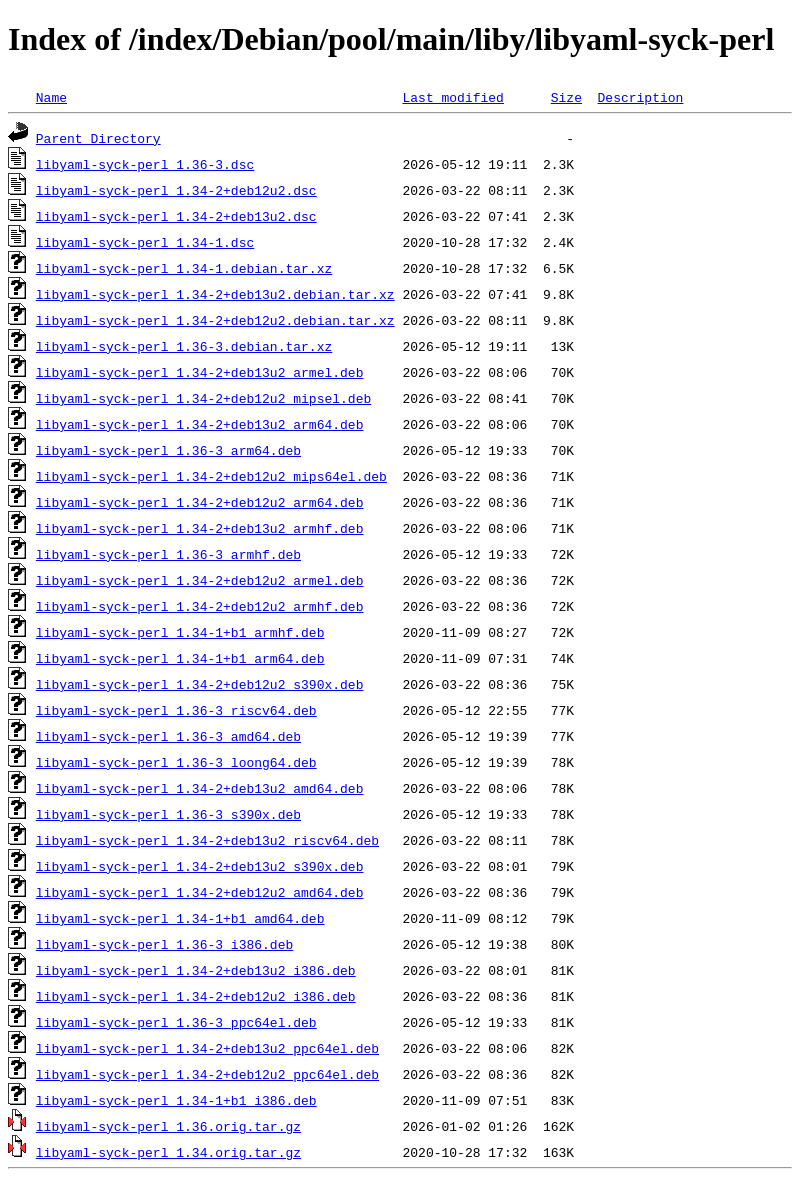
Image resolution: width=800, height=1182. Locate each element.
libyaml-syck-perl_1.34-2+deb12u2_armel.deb (200, 580)
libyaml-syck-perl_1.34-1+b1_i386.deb (176, 1100)
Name (51, 97)
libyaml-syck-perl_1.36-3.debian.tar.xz (184, 346)
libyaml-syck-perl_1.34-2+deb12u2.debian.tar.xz (215, 320)
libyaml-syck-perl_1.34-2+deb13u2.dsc (176, 216)
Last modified (452, 97)
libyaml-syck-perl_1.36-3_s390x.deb (168, 814)
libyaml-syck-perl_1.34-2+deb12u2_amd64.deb (200, 892)
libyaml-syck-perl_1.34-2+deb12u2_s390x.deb (200, 684)
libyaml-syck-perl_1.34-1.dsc (145, 242)
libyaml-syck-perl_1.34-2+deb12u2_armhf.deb (200, 606)
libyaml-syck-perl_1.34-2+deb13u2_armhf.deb (200, 528)
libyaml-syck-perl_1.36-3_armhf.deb (168, 554)
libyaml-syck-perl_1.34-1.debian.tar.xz (184, 268)
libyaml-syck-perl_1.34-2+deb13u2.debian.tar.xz (215, 294)
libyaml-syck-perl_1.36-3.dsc (145, 164)
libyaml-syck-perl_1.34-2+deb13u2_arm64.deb (200, 424)
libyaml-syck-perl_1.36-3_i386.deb (164, 944)
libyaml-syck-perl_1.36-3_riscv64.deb (176, 710)
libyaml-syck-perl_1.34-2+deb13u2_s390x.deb (200, 866)
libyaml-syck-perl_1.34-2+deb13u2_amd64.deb (200, 788)
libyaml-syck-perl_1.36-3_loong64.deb (176, 762)
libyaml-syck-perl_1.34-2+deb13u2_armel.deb (200, 372)
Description (640, 97)
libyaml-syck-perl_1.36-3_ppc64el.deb (176, 1022)
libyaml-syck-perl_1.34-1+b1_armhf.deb (180, 632)
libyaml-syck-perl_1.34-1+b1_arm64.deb (180, 658)
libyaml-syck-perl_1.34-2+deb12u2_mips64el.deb (211, 476)
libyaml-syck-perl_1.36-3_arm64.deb (168, 450)
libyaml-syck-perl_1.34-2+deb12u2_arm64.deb (200, 502)
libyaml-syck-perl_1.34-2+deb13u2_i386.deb (196, 970)
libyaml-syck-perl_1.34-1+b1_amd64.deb (180, 918)
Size (566, 97)
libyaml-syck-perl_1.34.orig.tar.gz (168, 1152)
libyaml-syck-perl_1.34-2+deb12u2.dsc (176, 190)
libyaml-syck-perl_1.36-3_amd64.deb (168, 736)
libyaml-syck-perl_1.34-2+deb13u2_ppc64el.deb (207, 1048)
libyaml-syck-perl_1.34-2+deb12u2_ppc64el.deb (207, 1074)
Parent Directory (98, 138)
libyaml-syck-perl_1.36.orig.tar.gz (168, 1126)
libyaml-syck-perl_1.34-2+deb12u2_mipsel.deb (203, 398)
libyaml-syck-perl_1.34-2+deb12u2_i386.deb (196, 996)
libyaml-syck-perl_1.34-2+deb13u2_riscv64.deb (207, 840)
